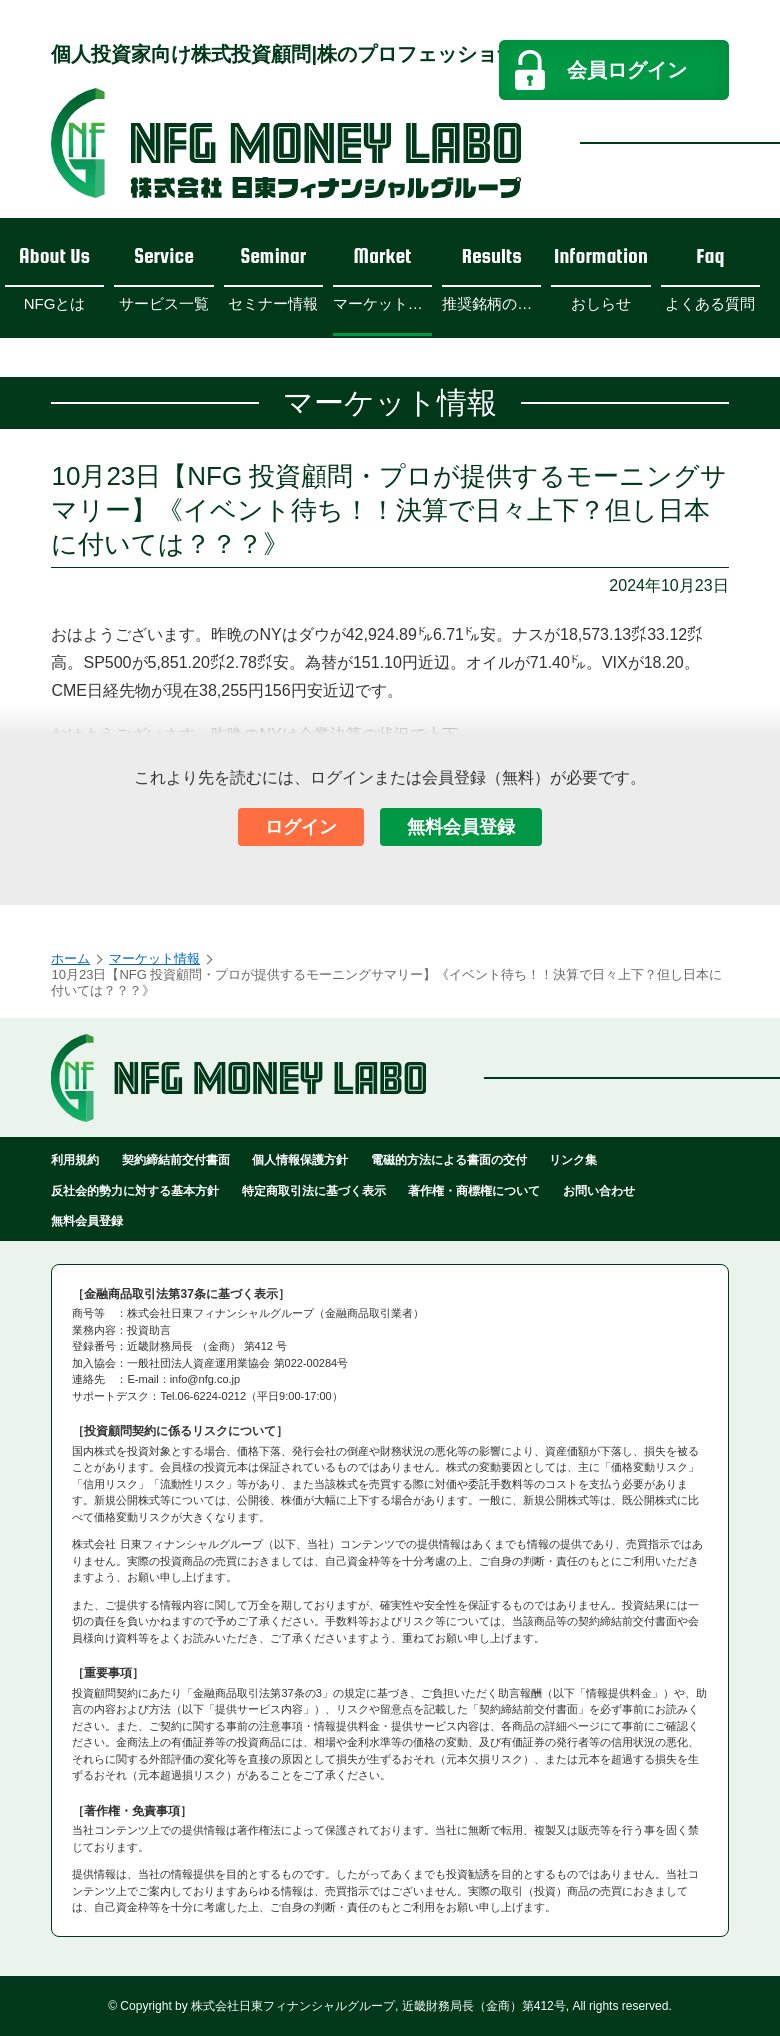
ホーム (70, 958)
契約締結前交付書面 (176, 1160)
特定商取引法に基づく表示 (314, 1191)
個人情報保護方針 (300, 1160)
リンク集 (573, 1160)
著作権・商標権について (474, 1191)
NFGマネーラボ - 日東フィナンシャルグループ (286, 143)
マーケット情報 (154, 958)
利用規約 (75, 1160)
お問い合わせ (599, 1191)
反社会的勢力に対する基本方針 (135, 1191)
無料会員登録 (461, 827)
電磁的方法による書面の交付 (449, 1160)
